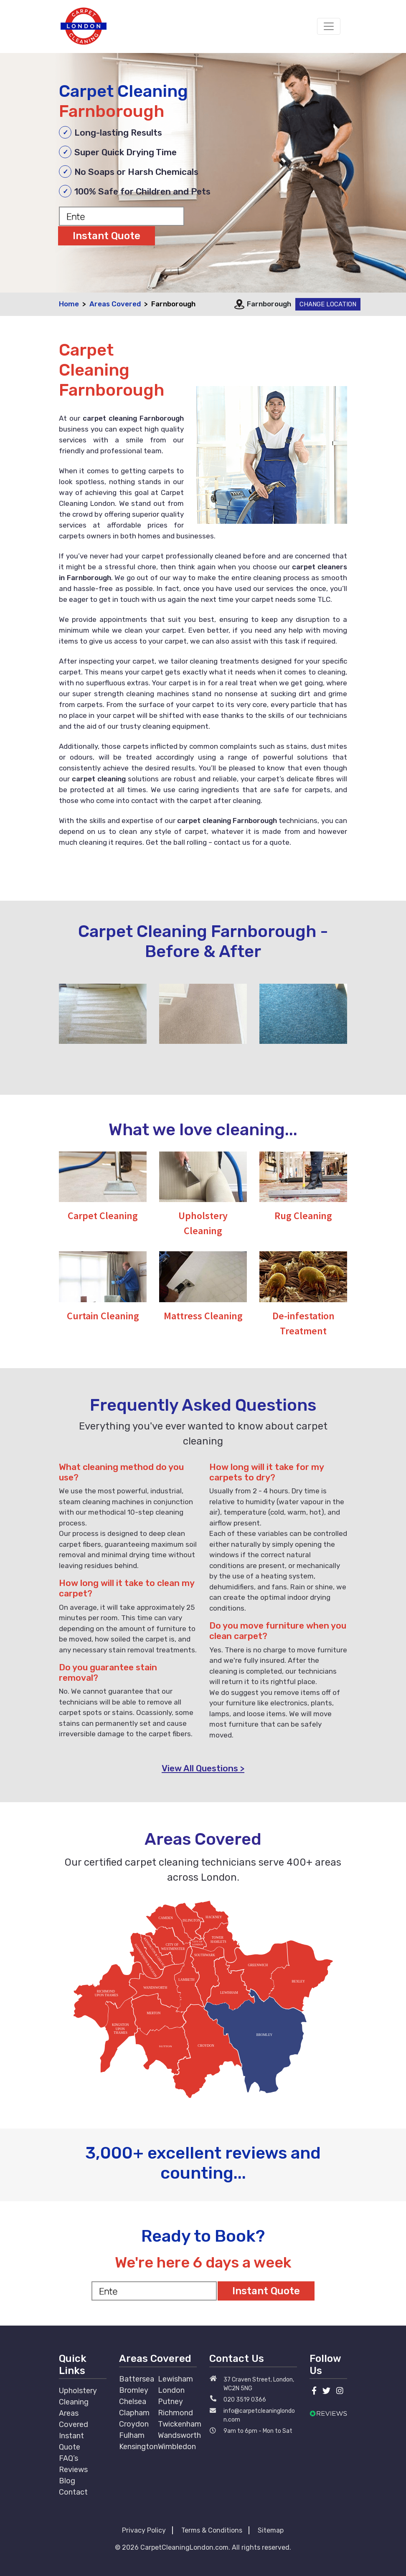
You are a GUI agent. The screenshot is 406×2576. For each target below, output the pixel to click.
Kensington (138, 2446)
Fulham (132, 2435)
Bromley (133, 2390)
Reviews (73, 2469)
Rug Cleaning (303, 1215)
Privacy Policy (144, 2530)
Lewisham (175, 2379)
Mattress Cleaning (203, 1315)
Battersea (136, 2379)
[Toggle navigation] (328, 26)
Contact (73, 2492)
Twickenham (179, 2424)
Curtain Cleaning (103, 1315)
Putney (170, 2401)
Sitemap (271, 2530)
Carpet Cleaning (103, 1215)
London (171, 2390)
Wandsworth (179, 2435)
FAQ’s (68, 2458)
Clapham (134, 2412)
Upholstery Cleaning (78, 2396)
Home (69, 304)
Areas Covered (115, 304)
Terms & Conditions (211, 2530)
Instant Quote (71, 2441)
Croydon (134, 2424)
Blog (67, 2480)
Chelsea (132, 2401)
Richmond (175, 2412)
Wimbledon (177, 2446)
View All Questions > (203, 1768)
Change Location (327, 304)
